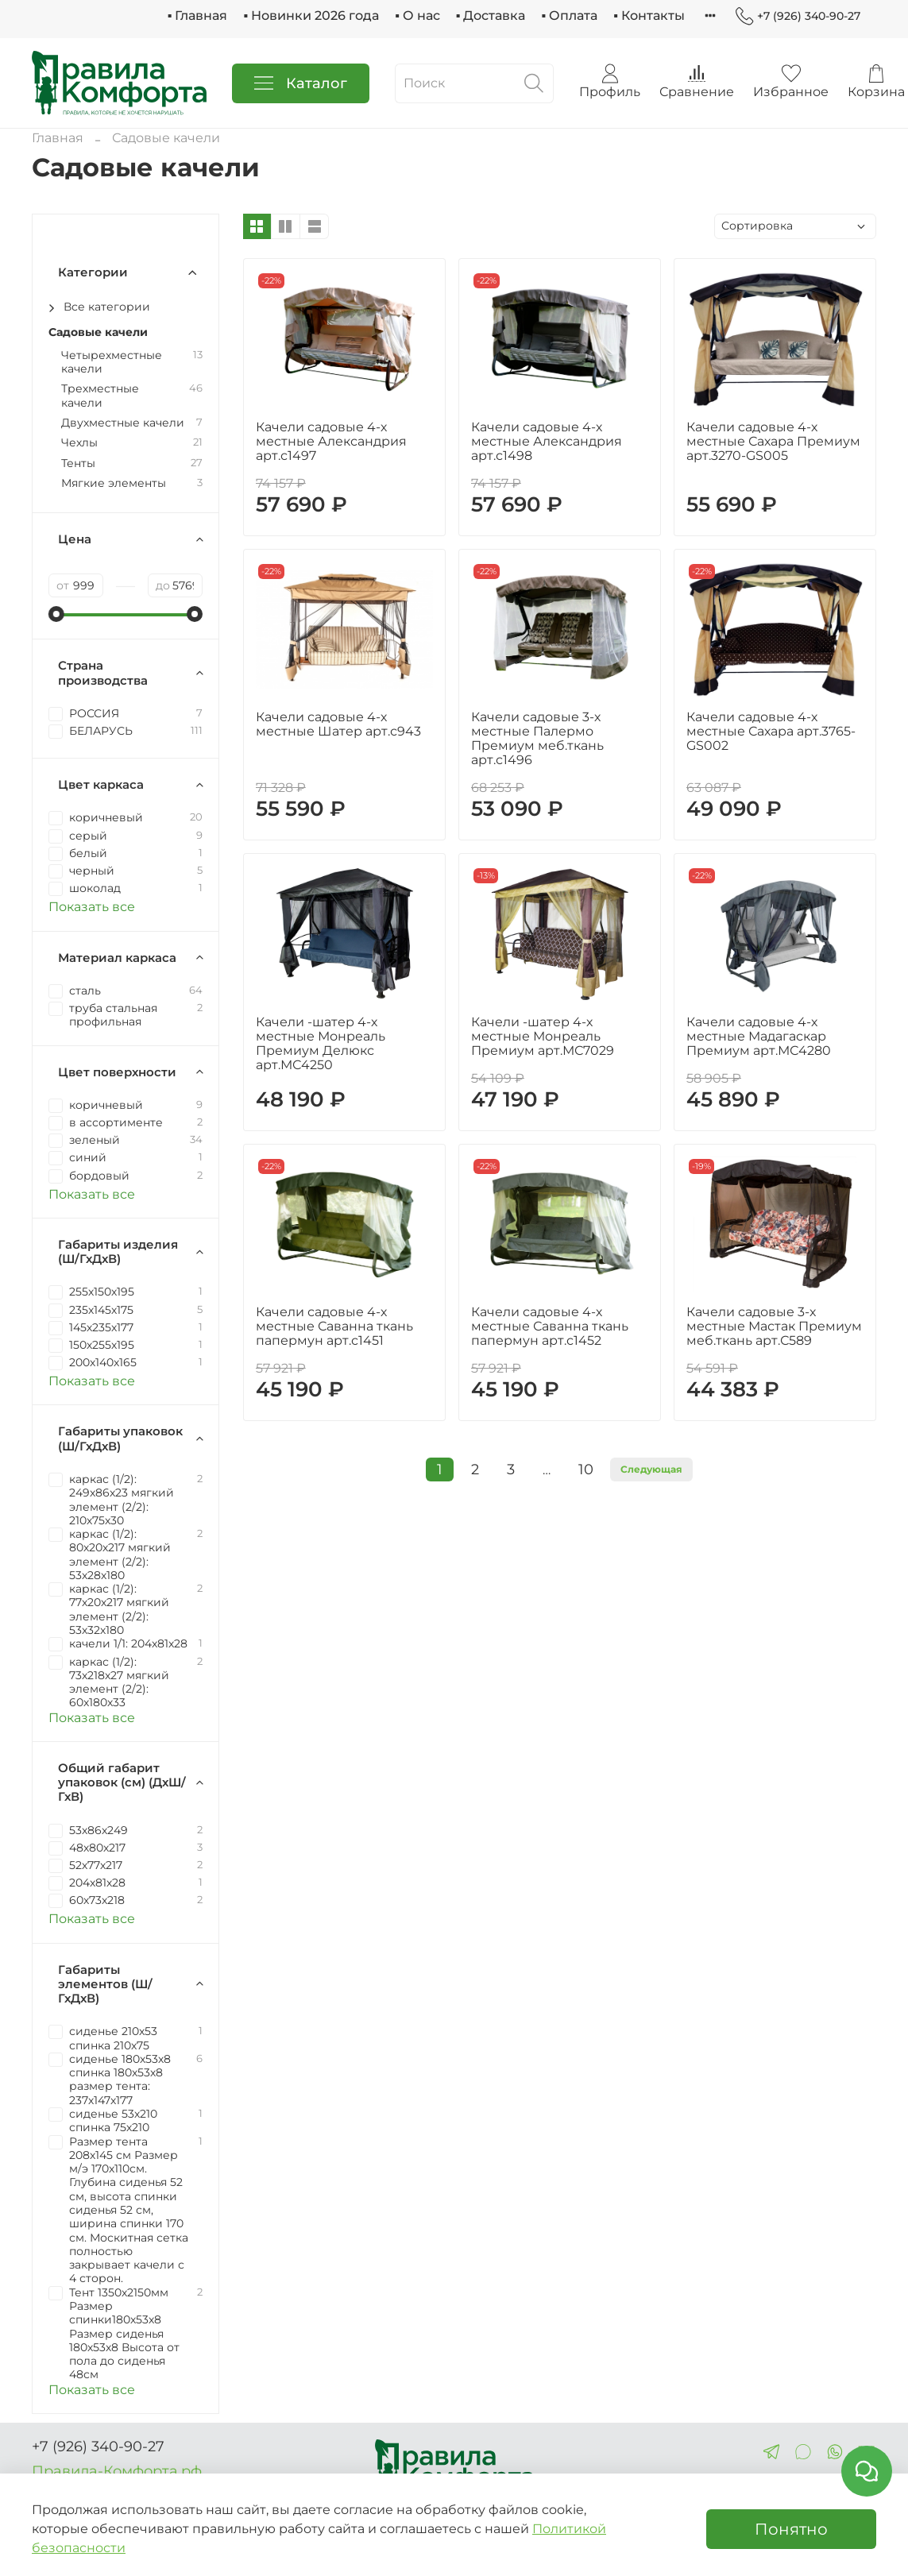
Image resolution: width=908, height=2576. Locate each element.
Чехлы (79, 443)
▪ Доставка (491, 15)
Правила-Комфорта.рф (117, 2471)
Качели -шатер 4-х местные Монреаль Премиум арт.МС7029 (542, 1036)
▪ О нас (417, 15)
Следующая (651, 1469)
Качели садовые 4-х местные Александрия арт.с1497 (331, 441)
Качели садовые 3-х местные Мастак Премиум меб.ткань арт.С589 (774, 1326)
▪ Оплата (569, 15)
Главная (57, 137)
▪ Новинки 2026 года (311, 15)
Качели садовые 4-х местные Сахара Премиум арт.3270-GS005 (773, 441)
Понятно (791, 2529)
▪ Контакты (649, 15)
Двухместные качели (122, 423)
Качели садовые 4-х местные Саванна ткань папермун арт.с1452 (549, 1326)
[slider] (56, 614)
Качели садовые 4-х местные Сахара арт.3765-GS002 (771, 731)
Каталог (300, 83)
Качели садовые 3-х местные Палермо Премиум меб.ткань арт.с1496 (537, 738)
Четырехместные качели (111, 362)
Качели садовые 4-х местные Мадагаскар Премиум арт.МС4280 (758, 1036)
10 (585, 1469)
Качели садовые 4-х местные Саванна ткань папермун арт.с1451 (334, 1326)
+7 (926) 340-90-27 (798, 16)
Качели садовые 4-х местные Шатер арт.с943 (338, 724)
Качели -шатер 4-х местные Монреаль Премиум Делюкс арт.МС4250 (320, 1043)
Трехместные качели (100, 395)
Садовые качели (98, 332)
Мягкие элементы (113, 483)
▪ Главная (198, 15)
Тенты (78, 463)
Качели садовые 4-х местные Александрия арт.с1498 (546, 441)
